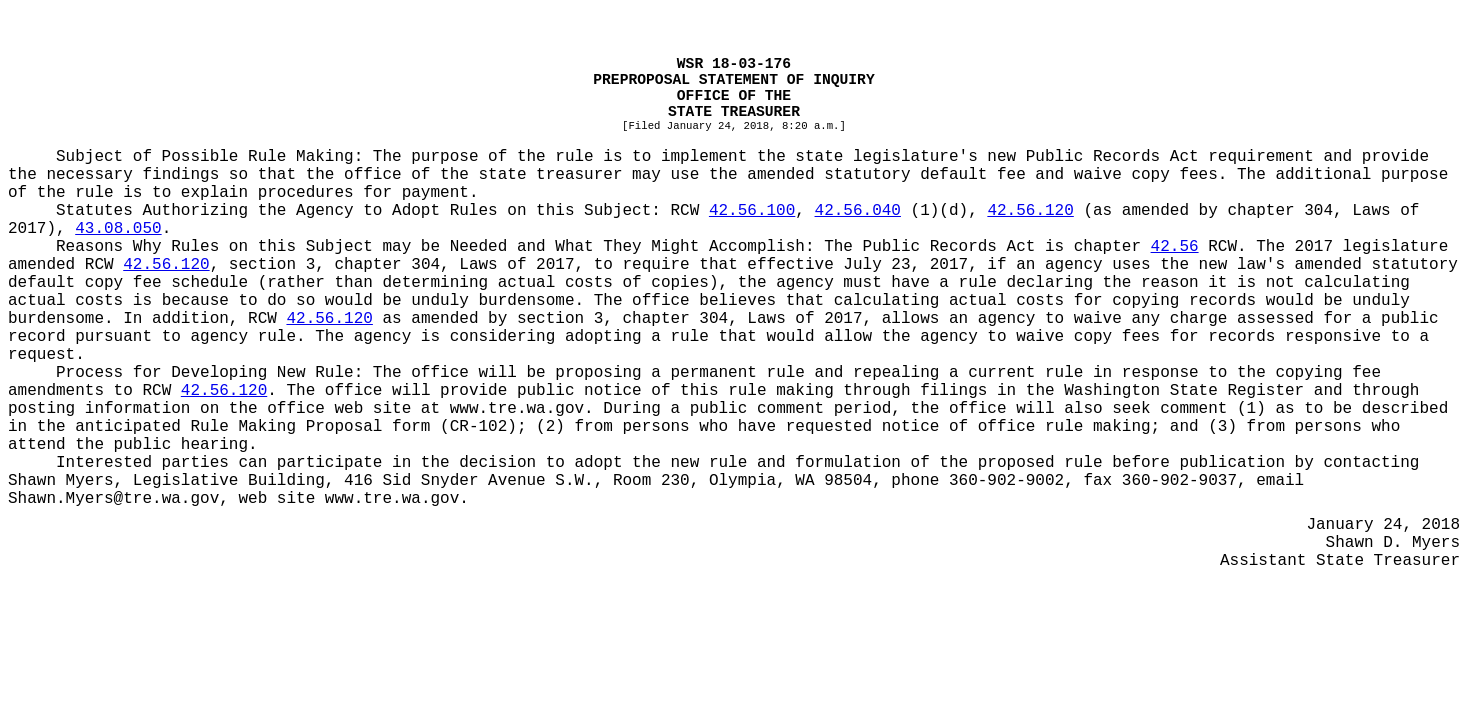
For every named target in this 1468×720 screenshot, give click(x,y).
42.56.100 (752, 211)
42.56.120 (1030, 211)
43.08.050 (118, 229)
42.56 (1175, 247)
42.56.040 (858, 211)
